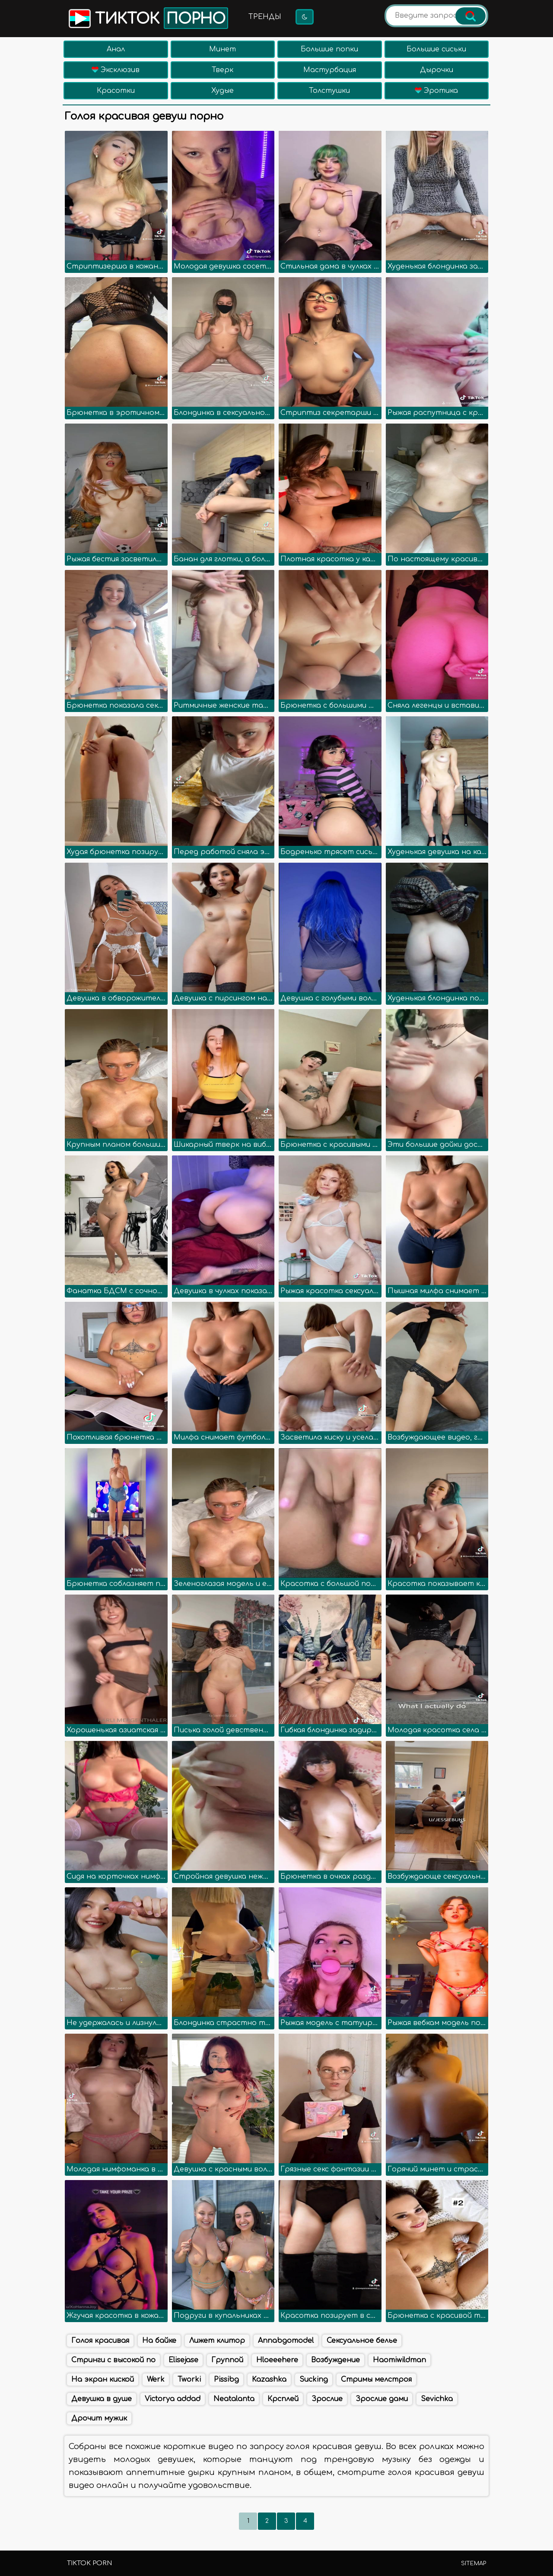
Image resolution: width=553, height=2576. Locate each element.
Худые (222, 91)
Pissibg (226, 2379)
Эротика (436, 91)
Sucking (313, 2379)
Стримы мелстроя (376, 2379)
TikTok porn (89, 2563)
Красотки (116, 91)
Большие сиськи (436, 49)
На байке (159, 2341)
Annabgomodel (286, 2341)
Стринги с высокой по (113, 2360)
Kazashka (269, 2379)
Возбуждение (335, 2360)
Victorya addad (172, 2399)
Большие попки (329, 49)
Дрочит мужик (99, 2418)
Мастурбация (329, 70)
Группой (227, 2360)
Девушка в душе (101, 2399)
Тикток (147, 18)
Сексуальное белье (362, 2341)
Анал (116, 49)
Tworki (189, 2379)
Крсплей (283, 2399)
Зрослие (327, 2399)
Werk (156, 2379)
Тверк (222, 70)
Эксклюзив (116, 70)
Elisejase (183, 2360)
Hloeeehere (277, 2360)
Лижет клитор (217, 2341)
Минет (222, 49)
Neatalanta (233, 2399)
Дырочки (436, 70)
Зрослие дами (382, 2399)
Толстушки (329, 91)
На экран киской (102, 2379)
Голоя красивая (100, 2341)
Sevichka (437, 2399)
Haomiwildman (399, 2360)
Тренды (264, 17)
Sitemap (473, 2563)
